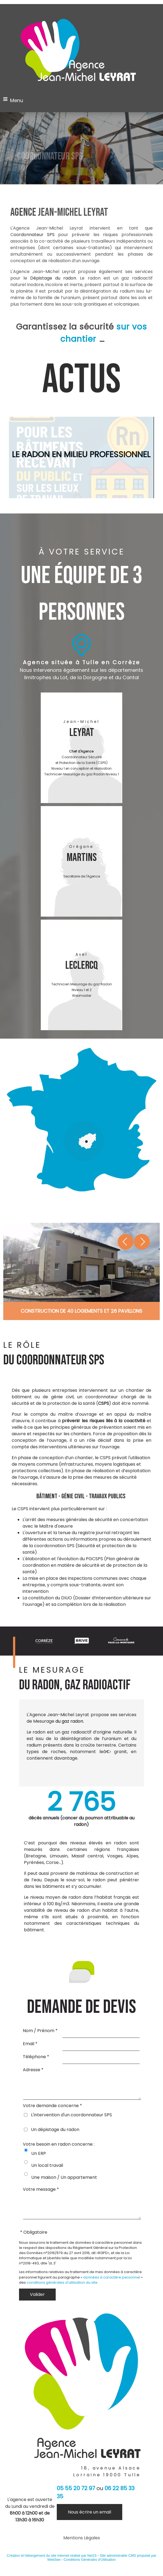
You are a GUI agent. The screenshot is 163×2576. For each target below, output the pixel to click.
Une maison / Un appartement (64, 2181)
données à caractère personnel (111, 2285)
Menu (16, 100)
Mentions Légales (81, 2546)
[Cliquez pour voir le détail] (81, 1311)
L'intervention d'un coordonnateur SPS (71, 2119)
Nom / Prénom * (40, 2030)
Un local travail (47, 2169)
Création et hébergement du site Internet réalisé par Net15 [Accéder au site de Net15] (52, 2564)
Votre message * (41, 2193)
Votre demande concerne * (52, 2110)
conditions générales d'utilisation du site (62, 2290)
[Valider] (37, 2303)
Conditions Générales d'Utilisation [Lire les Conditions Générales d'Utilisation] (90, 2568)
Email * (30, 2044)
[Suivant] (134, 1242)
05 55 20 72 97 (76, 2496)
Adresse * (33, 2070)
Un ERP (38, 2157)
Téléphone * (36, 2057)
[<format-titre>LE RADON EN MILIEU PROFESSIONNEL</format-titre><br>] (81, 457)
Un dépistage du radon (55, 2133)
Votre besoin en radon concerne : (59, 2148)
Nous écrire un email (89, 2520)
